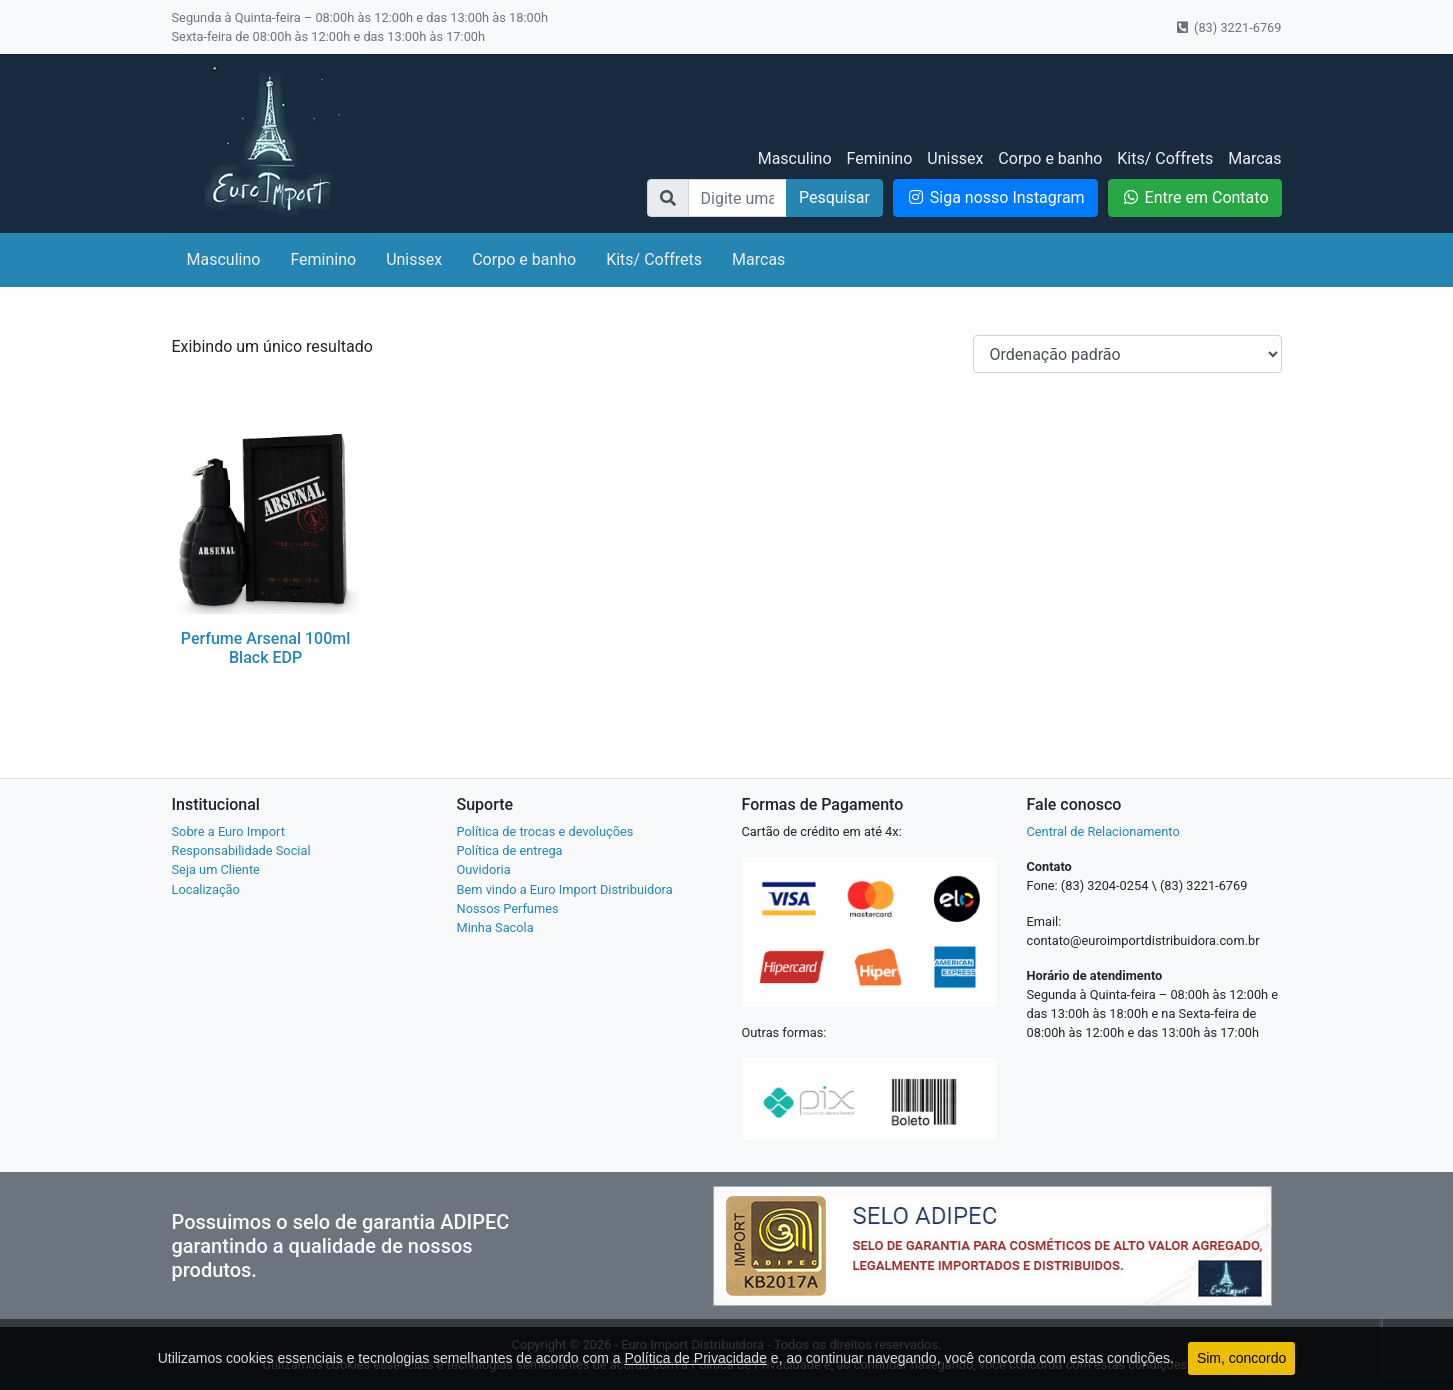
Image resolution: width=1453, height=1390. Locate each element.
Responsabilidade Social (241, 850)
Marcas (1254, 158)
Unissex (955, 158)
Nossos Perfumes (508, 908)
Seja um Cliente (216, 869)
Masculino (795, 158)
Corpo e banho (1050, 158)
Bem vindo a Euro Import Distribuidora (565, 889)
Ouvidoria (484, 869)
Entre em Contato (1195, 197)
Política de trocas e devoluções (545, 831)
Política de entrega (510, 850)
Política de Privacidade (696, 1358)
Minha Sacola (495, 927)
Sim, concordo (1241, 1358)
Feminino (880, 158)
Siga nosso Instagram (995, 197)
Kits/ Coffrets (1165, 158)
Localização (206, 889)
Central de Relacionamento (1103, 831)
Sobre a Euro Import (228, 831)
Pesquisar (834, 197)
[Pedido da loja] (1127, 354)
